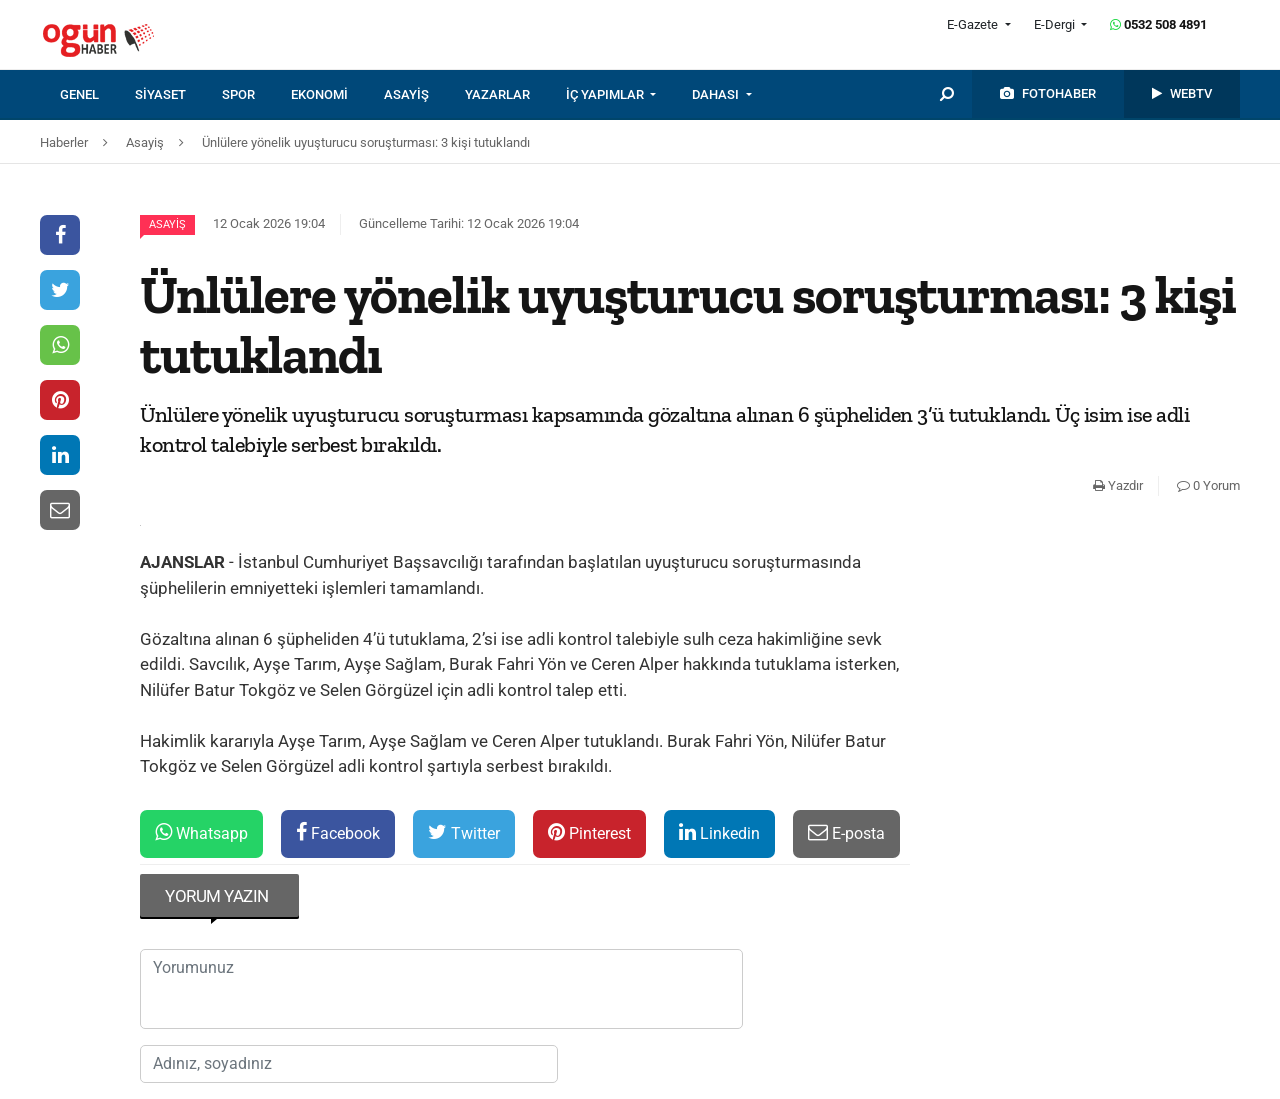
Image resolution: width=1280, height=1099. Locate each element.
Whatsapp (201, 832)
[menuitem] (97, 95)
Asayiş (167, 224)
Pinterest (589, 832)
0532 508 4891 (1158, 24)
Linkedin (719, 832)
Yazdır (1118, 485)
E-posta (846, 832)
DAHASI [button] (717, 94)
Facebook (338, 832)
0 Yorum (1208, 485)
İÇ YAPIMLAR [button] (606, 94)
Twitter (464, 832)
